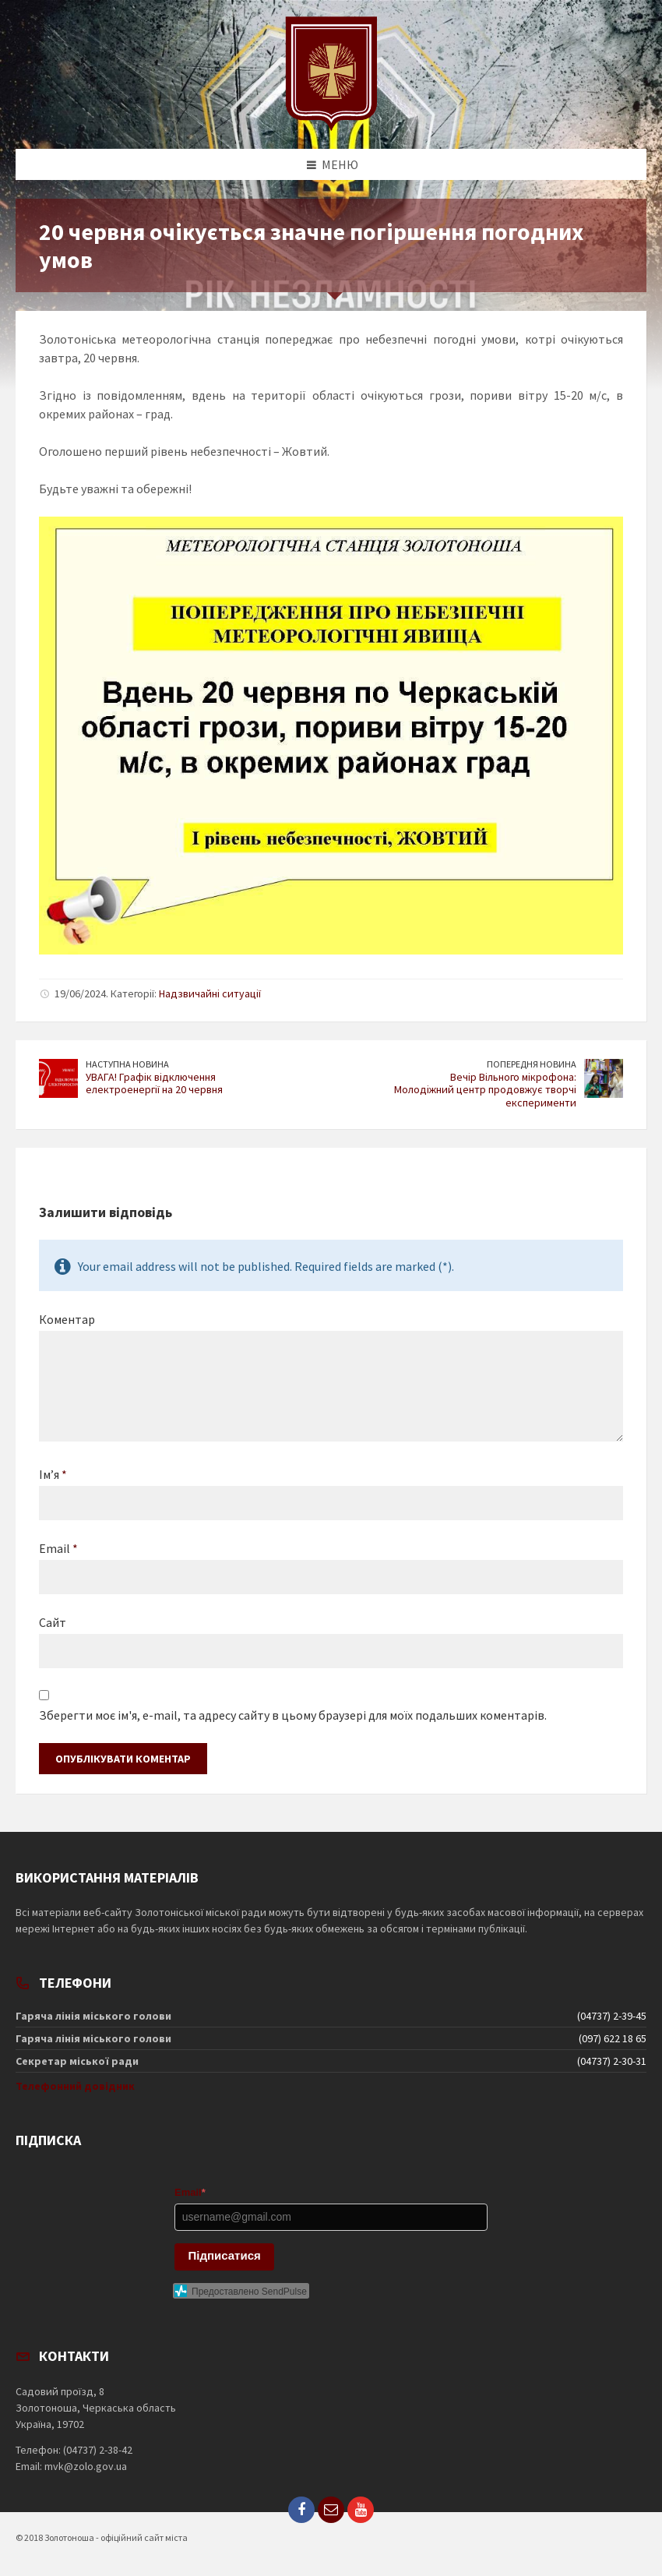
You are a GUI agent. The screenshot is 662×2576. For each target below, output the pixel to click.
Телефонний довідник (75, 2086)
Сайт (52, 1622)
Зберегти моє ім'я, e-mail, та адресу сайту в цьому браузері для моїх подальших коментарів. (293, 1715)
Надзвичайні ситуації (210, 993)
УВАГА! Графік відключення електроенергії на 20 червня (154, 1083)
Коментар (67, 1319)
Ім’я (53, 1474)
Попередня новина (531, 1064)
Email (58, 1548)
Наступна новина (127, 1064)
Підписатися (224, 2255)
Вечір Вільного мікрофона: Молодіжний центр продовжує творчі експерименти (485, 1090)
